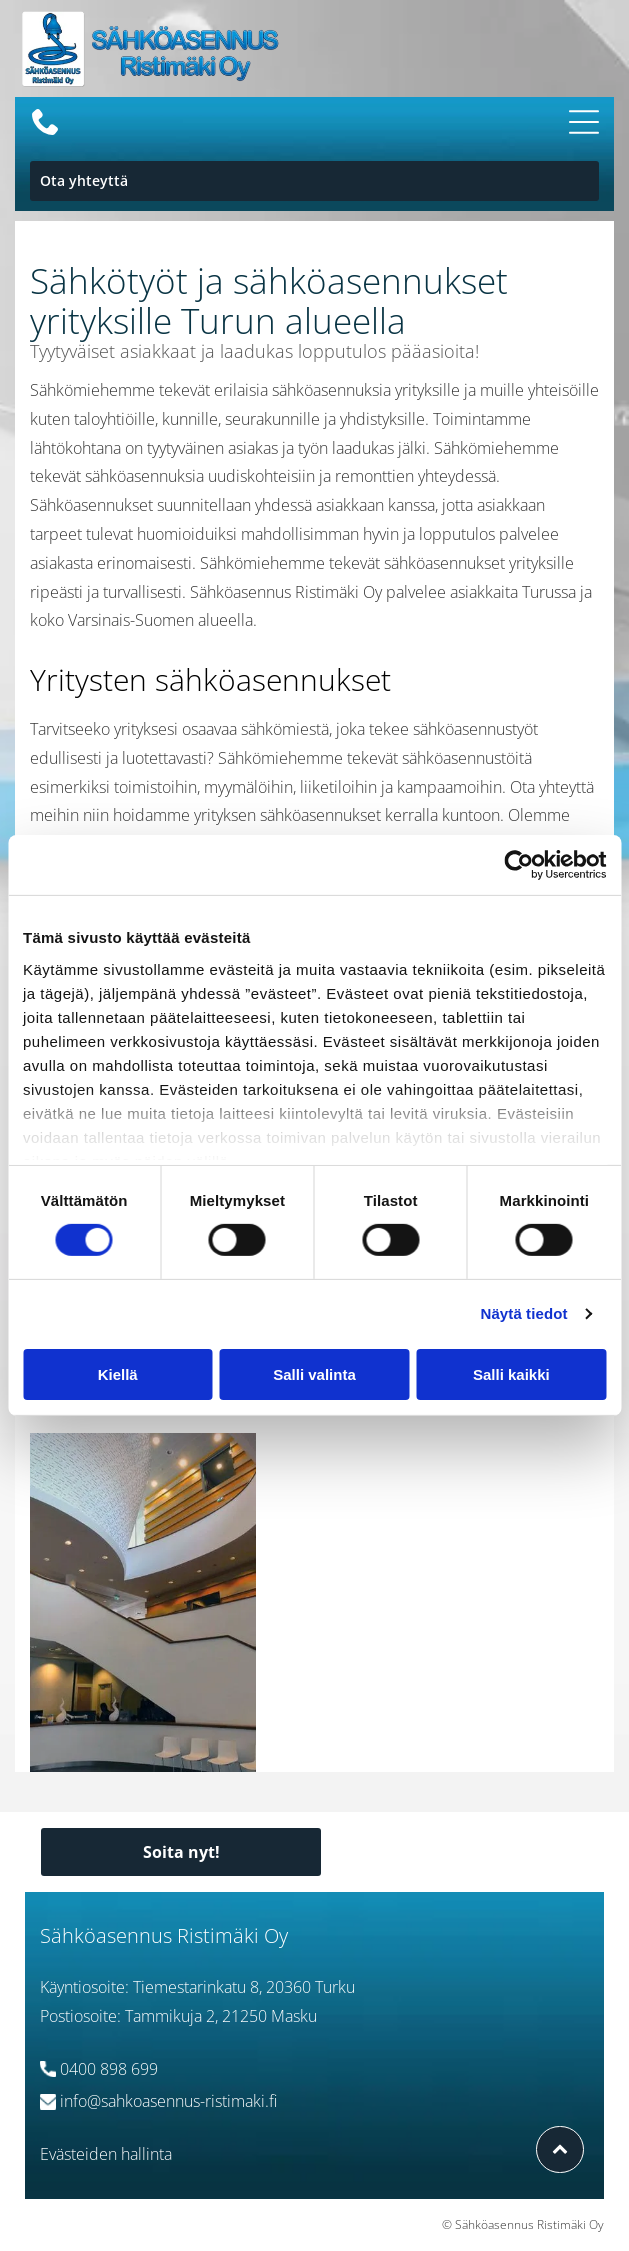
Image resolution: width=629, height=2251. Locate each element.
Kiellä (118, 1373)
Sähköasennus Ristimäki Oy (164, 1935)
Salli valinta (314, 1373)
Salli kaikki (511, 1373)
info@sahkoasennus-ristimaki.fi (168, 2101)
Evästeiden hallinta (106, 2154)
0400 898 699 (109, 2069)
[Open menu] (584, 122)
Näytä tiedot (524, 1313)
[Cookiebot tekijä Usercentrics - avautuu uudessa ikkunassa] (518, 865)
